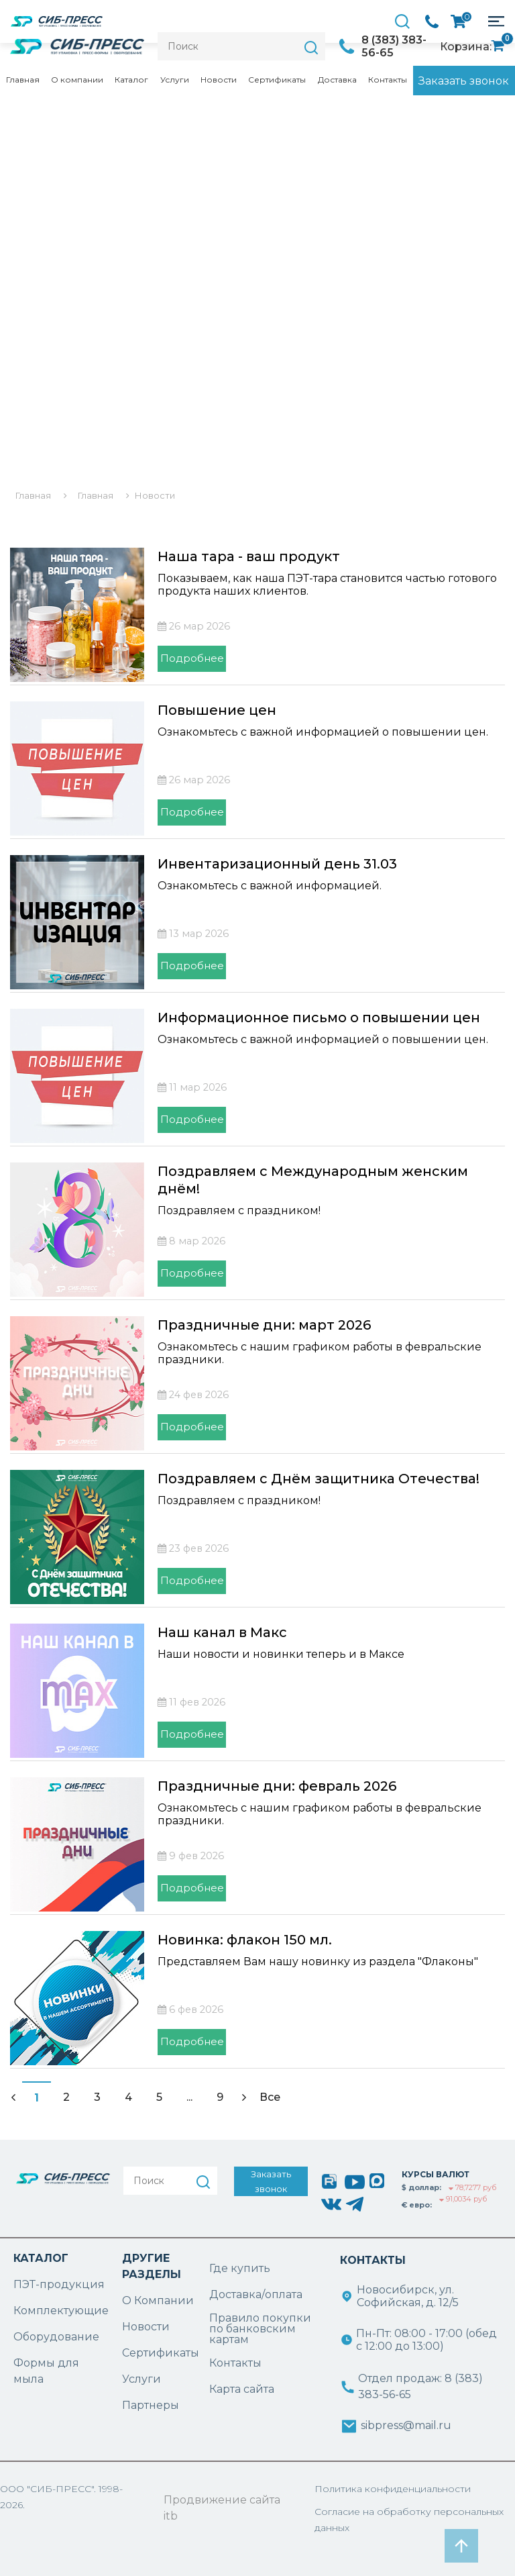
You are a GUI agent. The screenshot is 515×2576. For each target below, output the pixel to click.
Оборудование (56, 2336)
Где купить (239, 2268)
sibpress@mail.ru (406, 2425)
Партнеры (150, 2405)
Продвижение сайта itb (222, 2507)
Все (270, 2097)
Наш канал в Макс (222, 1632)
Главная (23, 80)
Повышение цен (217, 710)
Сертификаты (277, 80)
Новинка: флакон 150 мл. (245, 1940)
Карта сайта (241, 2389)
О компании (77, 80)
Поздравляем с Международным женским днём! (313, 1180)
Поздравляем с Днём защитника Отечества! (318, 1479)
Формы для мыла (46, 2371)
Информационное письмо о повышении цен (319, 1017)
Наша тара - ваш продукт (249, 556)
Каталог (131, 80)
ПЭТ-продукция (59, 2284)
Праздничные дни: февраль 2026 (277, 1786)
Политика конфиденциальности (392, 2489)
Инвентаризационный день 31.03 (277, 864)
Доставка (337, 80)
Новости (219, 80)
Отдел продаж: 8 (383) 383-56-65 (420, 2386)
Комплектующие (61, 2310)
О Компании (158, 2300)
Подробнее (192, 658)
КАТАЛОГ (40, 2258)
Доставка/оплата (255, 2294)
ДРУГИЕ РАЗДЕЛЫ (151, 2266)
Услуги (174, 80)
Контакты (387, 80)
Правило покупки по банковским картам (260, 2329)
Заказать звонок (463, 81)
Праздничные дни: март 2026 (264, 1325)
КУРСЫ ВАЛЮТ (435, 2174)
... (189, 2097)
